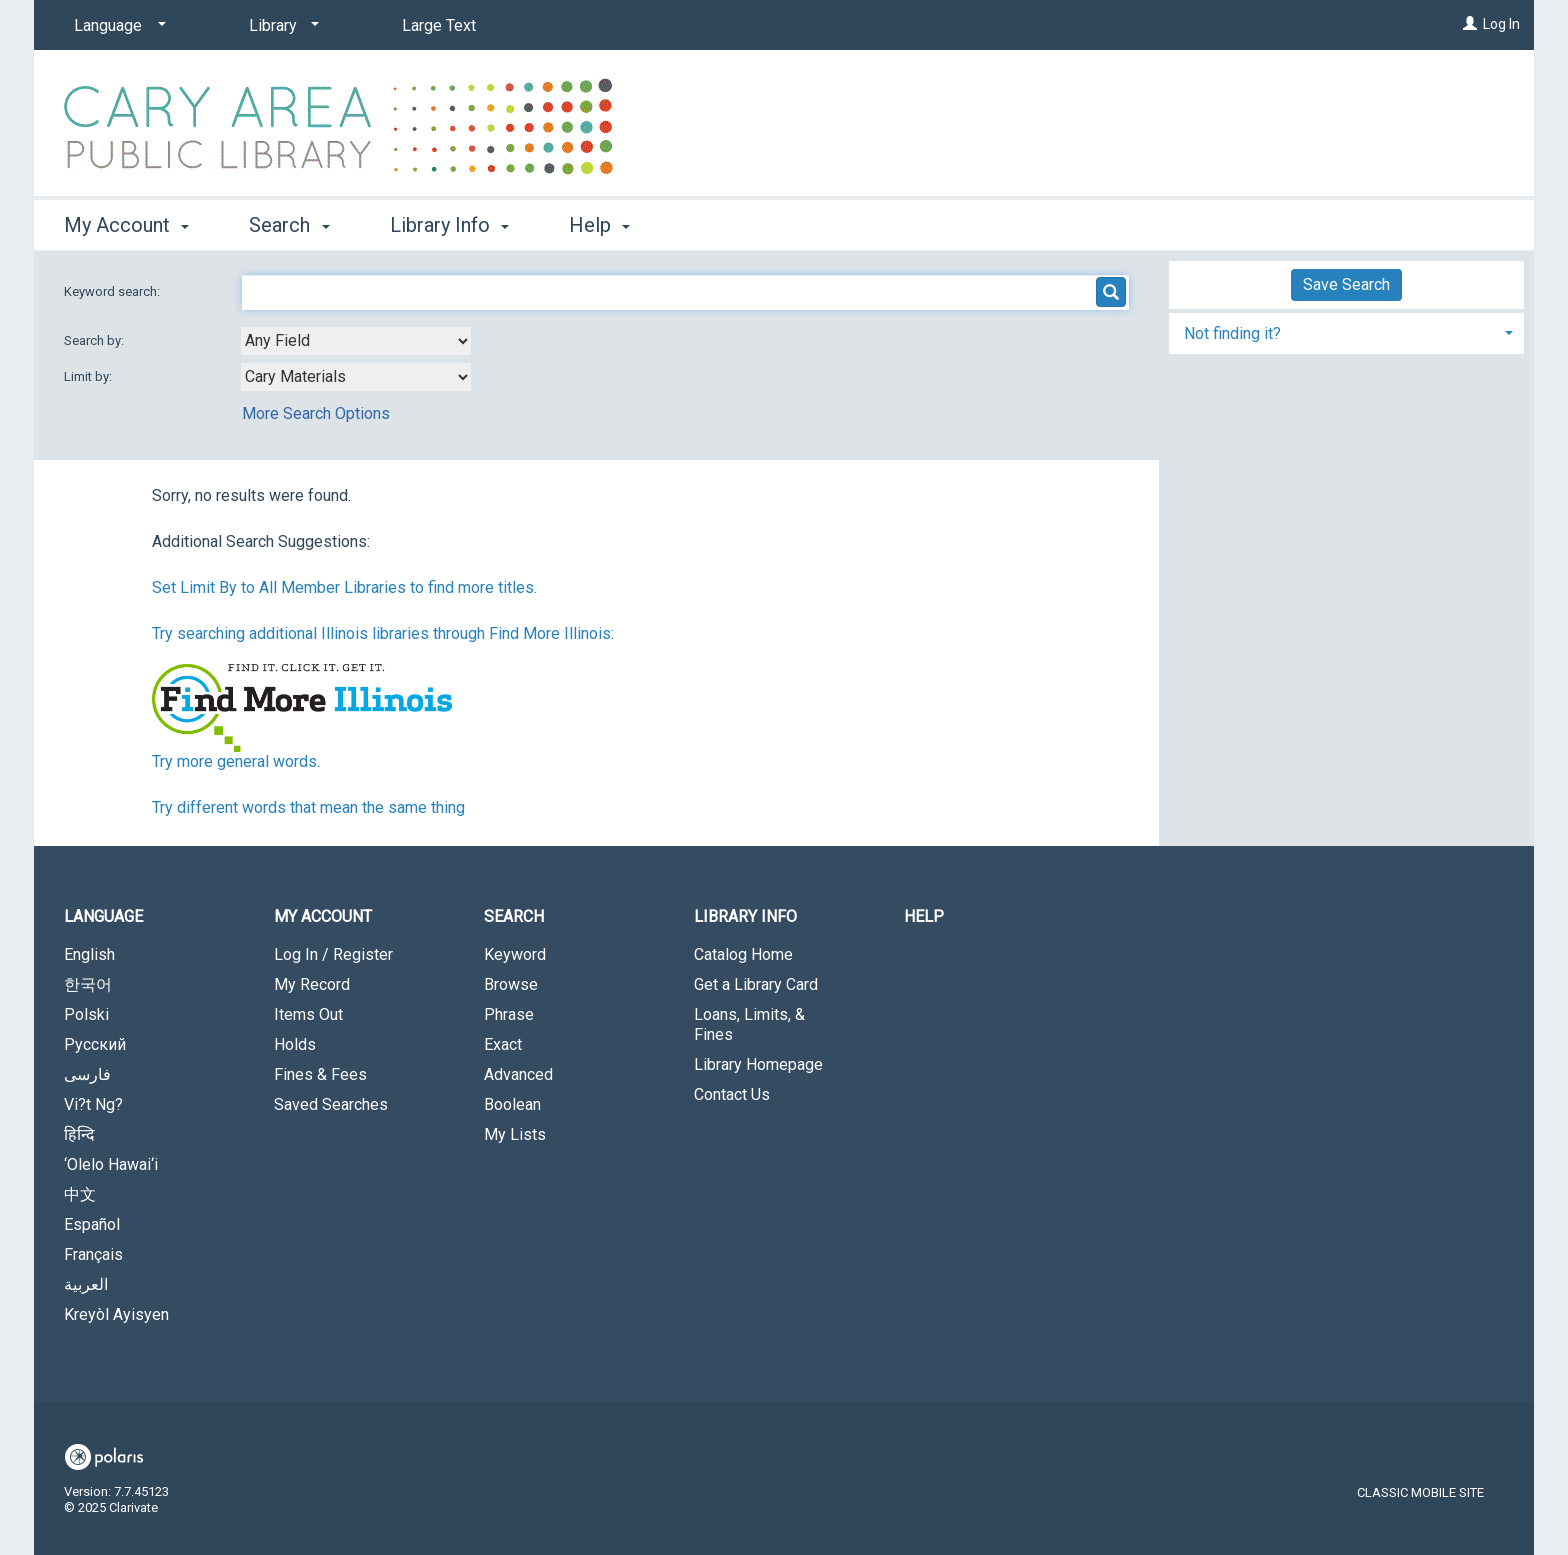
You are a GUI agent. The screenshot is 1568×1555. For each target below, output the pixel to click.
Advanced (518, 1074)
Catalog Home (743, 954)
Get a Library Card (756, 984)
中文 (80, 1194)
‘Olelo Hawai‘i (111, 1164)
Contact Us (732, 1094)
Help (924, 916)
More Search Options (316, 413)
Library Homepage (758, 1064)
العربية (86, 1284)
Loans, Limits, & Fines (749, 1024)
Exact (503, 1044)
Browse (511, 984)
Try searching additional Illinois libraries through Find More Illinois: (383, 633)
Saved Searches (331, 1104)
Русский (95, 1044)
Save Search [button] (1346, 284)
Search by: (95, 340)
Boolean (512, 1104)
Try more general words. (236, 761)
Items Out (308, 1014)
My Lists (515, 1134)
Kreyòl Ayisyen (116, 1314)
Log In (1501, 24)
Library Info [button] (449, 225)
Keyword (515, 954)
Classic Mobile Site (1420, 1492)
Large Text (439, 25)
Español (92, 1224)
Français (93, 1254)
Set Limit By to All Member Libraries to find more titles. (344, 587)
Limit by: (89, 376)
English (89, 954)
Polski (86, 1014)
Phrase (509, 1014)
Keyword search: (113, 291)
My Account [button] (126, 225)
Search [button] (289, 225)
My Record (312, 984)
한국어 (88, 984)
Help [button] (599, 225)
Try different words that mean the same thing (308, 807)
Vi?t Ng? (93, 1104)
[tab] (1346, 331)
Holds (295, 1044)
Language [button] (103, 916)
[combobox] (356, 341)
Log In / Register (333, 954)
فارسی (87, 1074)
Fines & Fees (320, 1074)
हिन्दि (79, 1134)
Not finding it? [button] (1232, 333)
